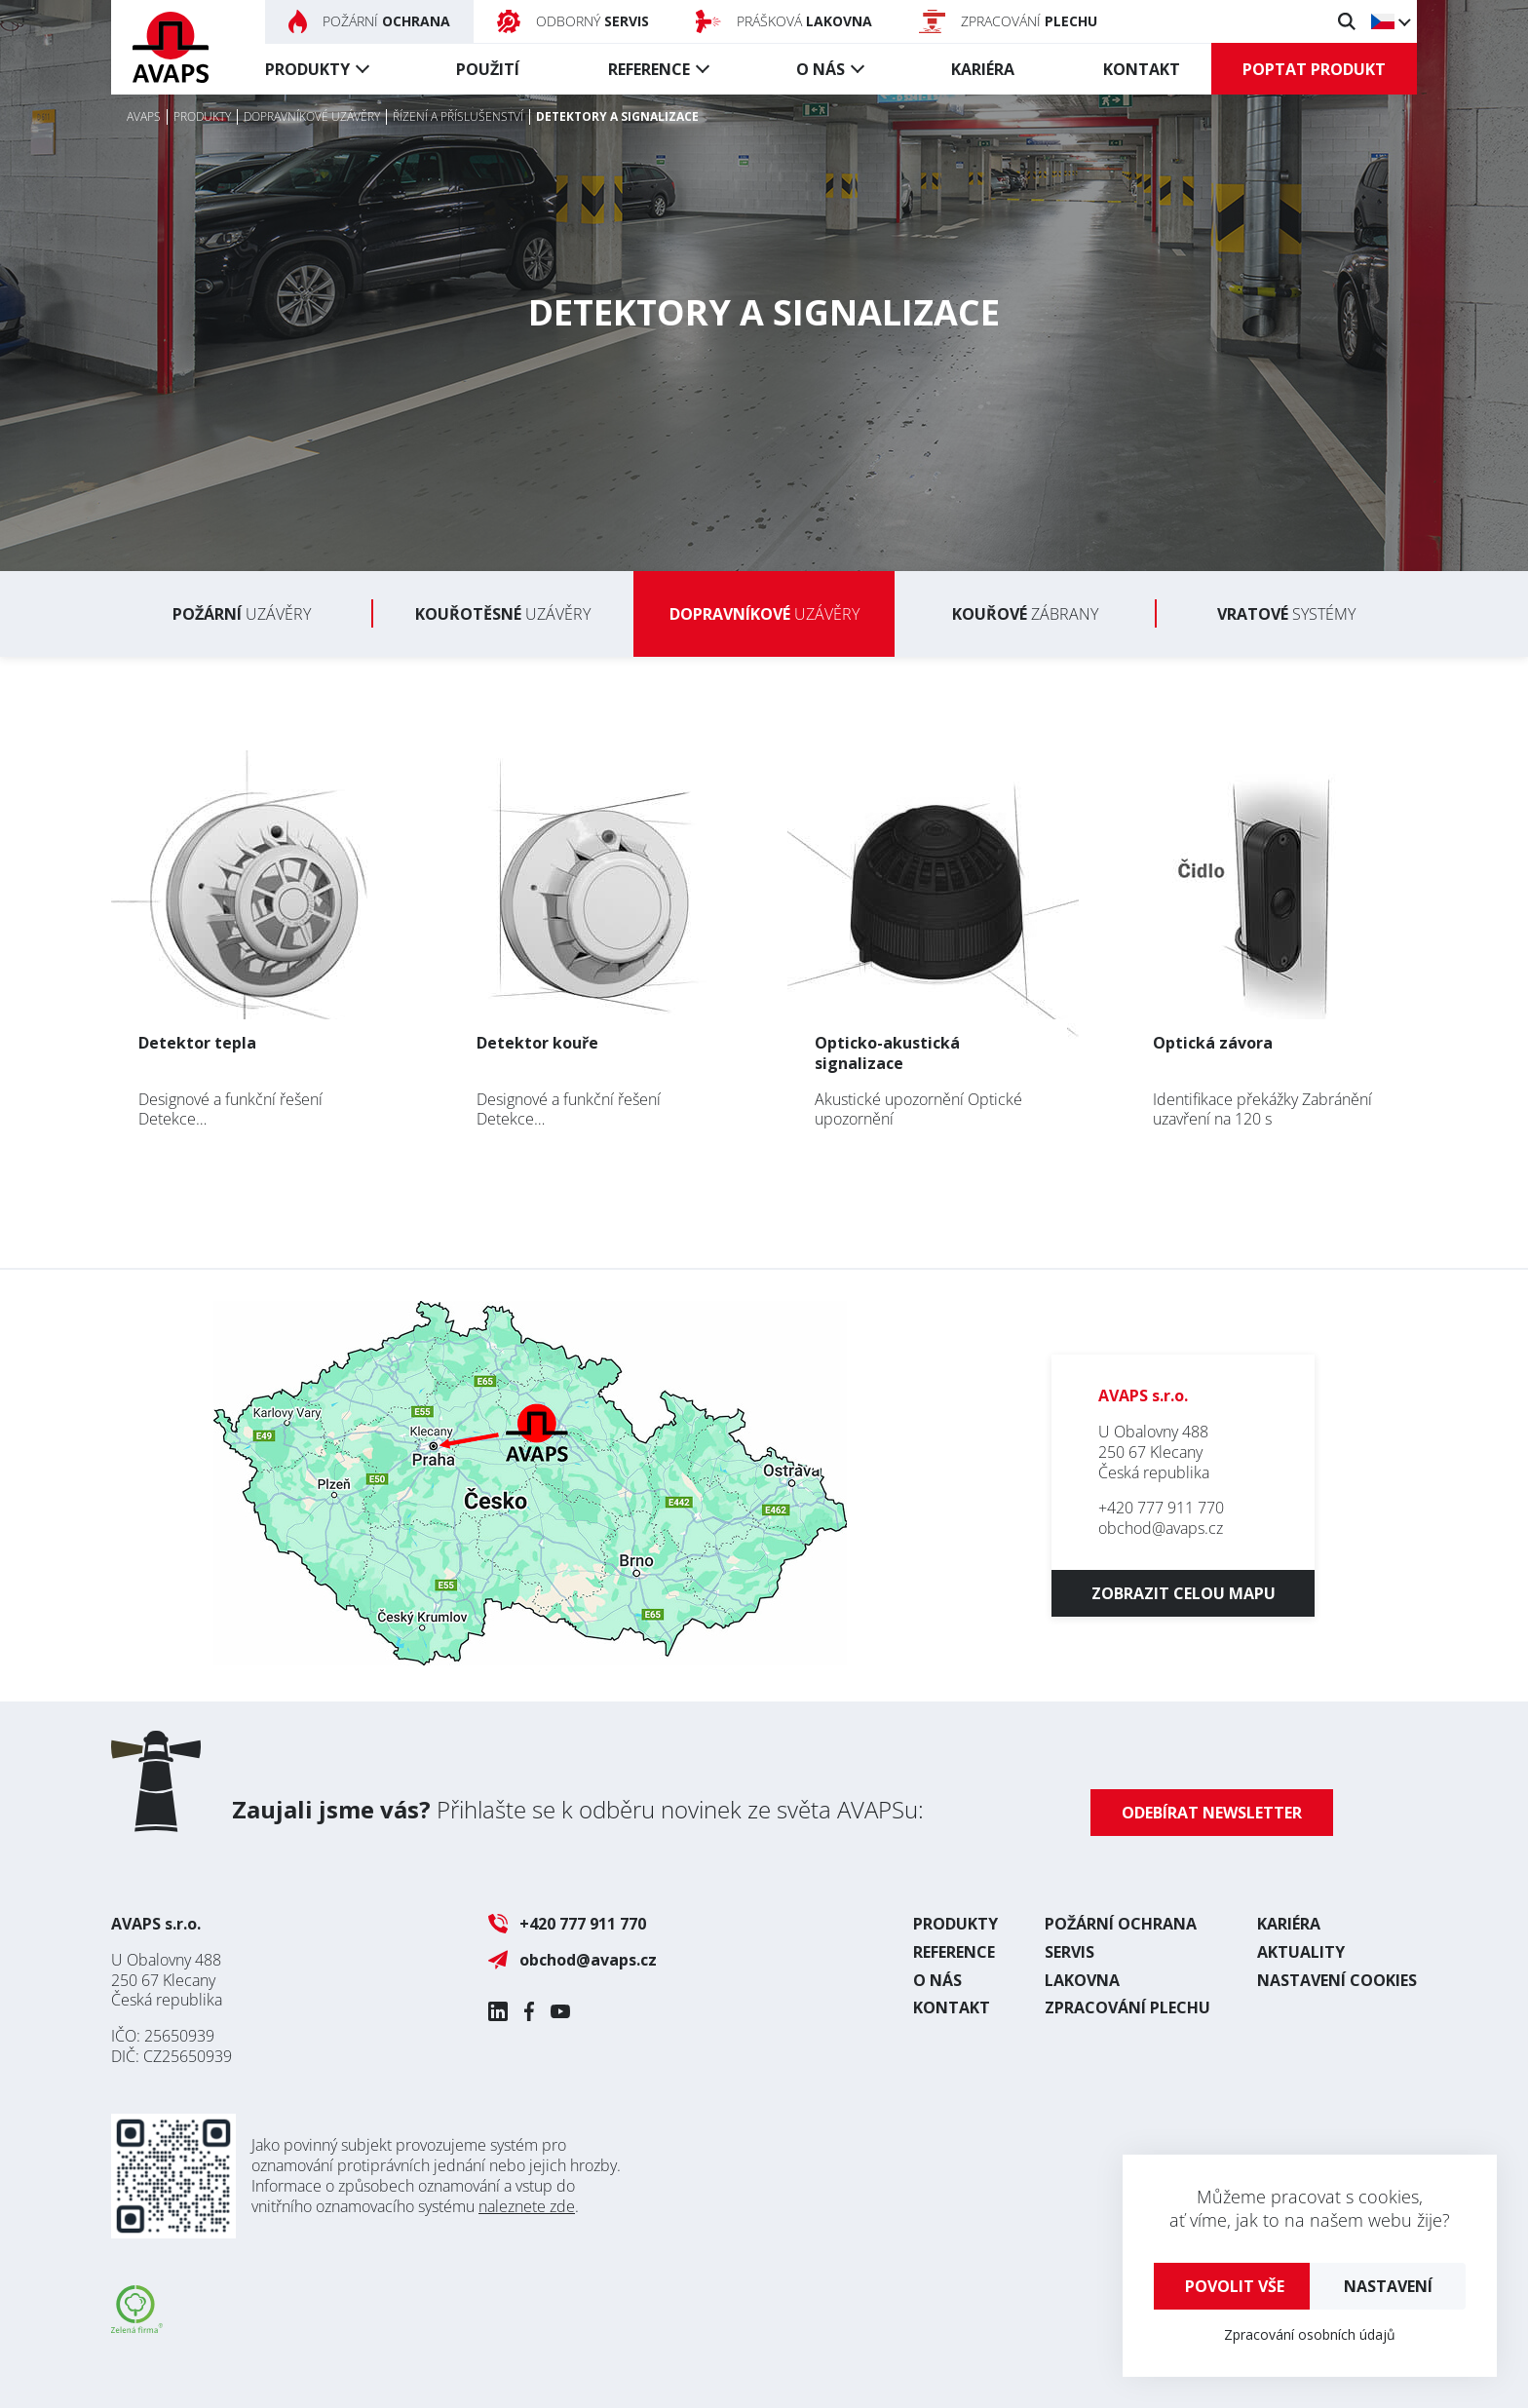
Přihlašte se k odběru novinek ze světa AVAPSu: (578, 1809)
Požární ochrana (1121, 1923)
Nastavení (1388, 2286)
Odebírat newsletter (1212, 1812)
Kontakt (1141, 69)
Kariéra (982, 69)
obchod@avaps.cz (1160, 1528)
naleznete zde (526, 2206)
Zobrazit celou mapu (1183, 1593)
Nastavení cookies (1337, 1980)
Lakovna (1082, 1980)
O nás (820, 69)
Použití (487, 69)
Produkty (307, 69)
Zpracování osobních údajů (1309, 2334)
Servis (1069, 1952)
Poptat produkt (1314, 69)
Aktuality (1301, 1952)
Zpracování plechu (1127, 2007)
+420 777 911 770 (1161, 1507)
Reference (649, 69)
